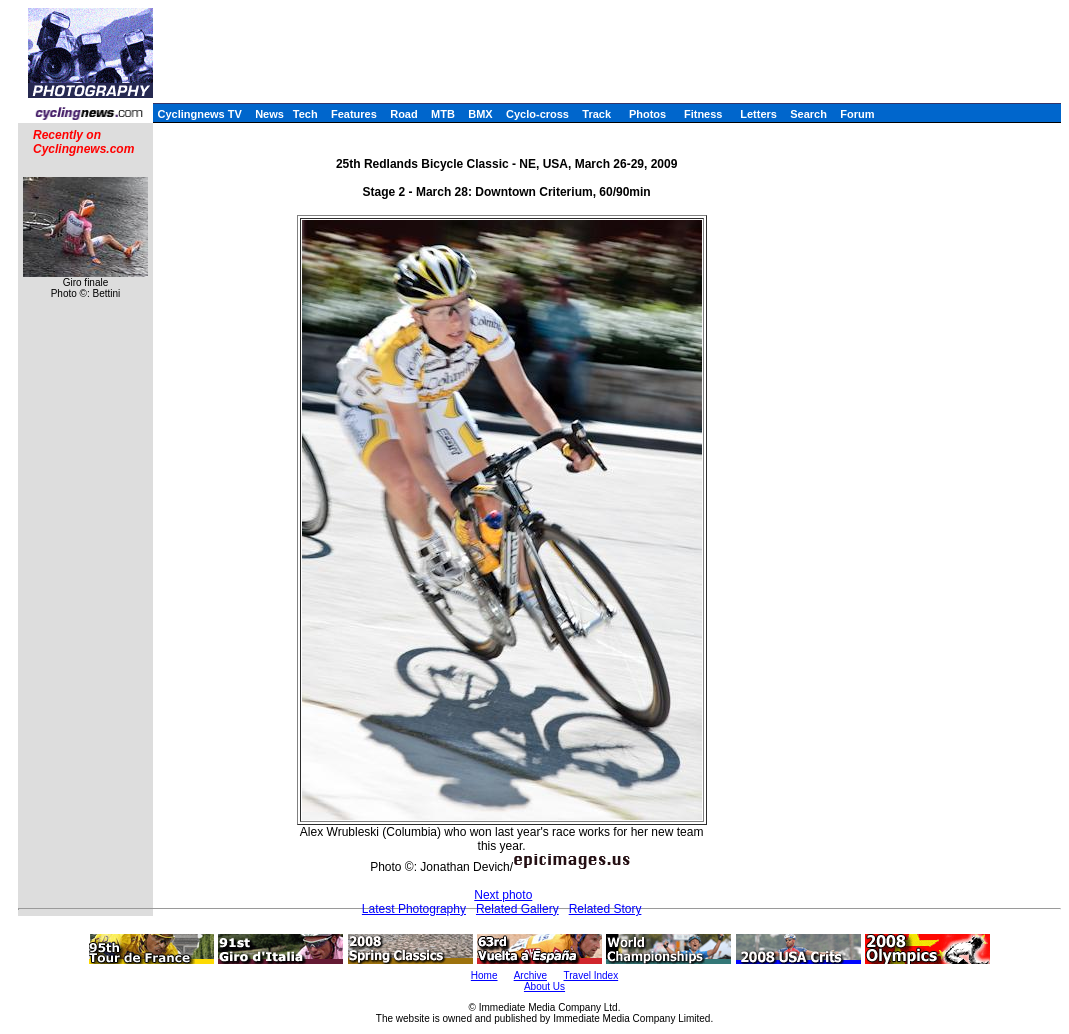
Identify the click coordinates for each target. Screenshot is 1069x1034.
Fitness (703, 114)
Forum (857, 114)
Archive (530, 975)
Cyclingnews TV (199, 114)
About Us (544, 986)
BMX (480, 114)
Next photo (503, 895)
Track (596, 114)
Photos (647, 114)
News (269, 114)
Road (404, 114)
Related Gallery (517, 909)
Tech (305, 114)
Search (808, 114)
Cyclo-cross (537, 114)
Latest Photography (414, 909)
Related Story (605, 909)
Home (484, 975)
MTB (443, 114)
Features (354, 114)
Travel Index (591, 975)
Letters (758, 114)
